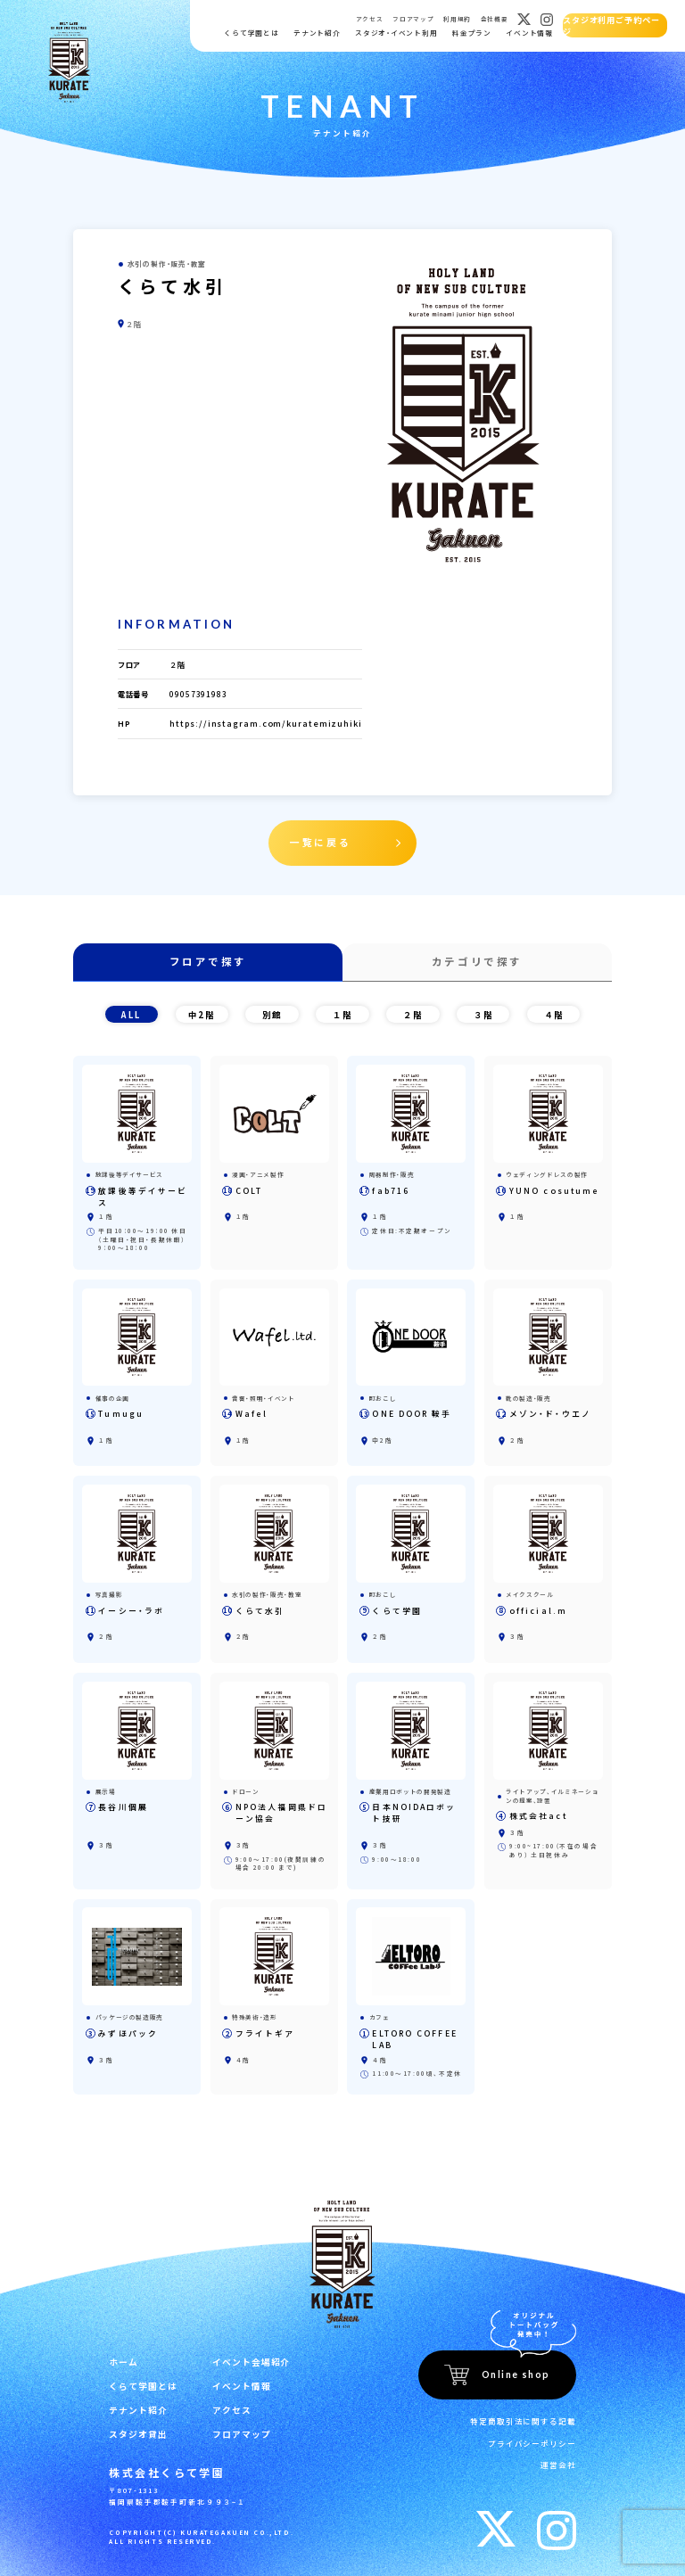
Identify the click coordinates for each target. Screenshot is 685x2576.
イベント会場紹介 (240, 2352)
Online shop (516, 2364)
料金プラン (471, 33)
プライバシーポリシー (537, 2429)
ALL (131, 1009)
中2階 (201, 1009)
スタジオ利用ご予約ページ (614, 24)
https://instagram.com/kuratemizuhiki (274, 723)
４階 (554, 1009)
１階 (342, 1009)
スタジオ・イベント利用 (395, 33)
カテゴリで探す (476, 958)
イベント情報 (528, 33)
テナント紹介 (316, 33)
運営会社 (559, 2449)
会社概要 (494, 19)
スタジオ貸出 (135, 2419)
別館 (272, 1009)
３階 (483, 1009)
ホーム (122, 2352)
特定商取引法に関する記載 (528, 2410)
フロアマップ (412, 19)
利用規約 (456, 19)
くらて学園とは (250, 33)
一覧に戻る (323, 841)
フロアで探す (207, 958)
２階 (413, 1009)
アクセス (369, 19)
